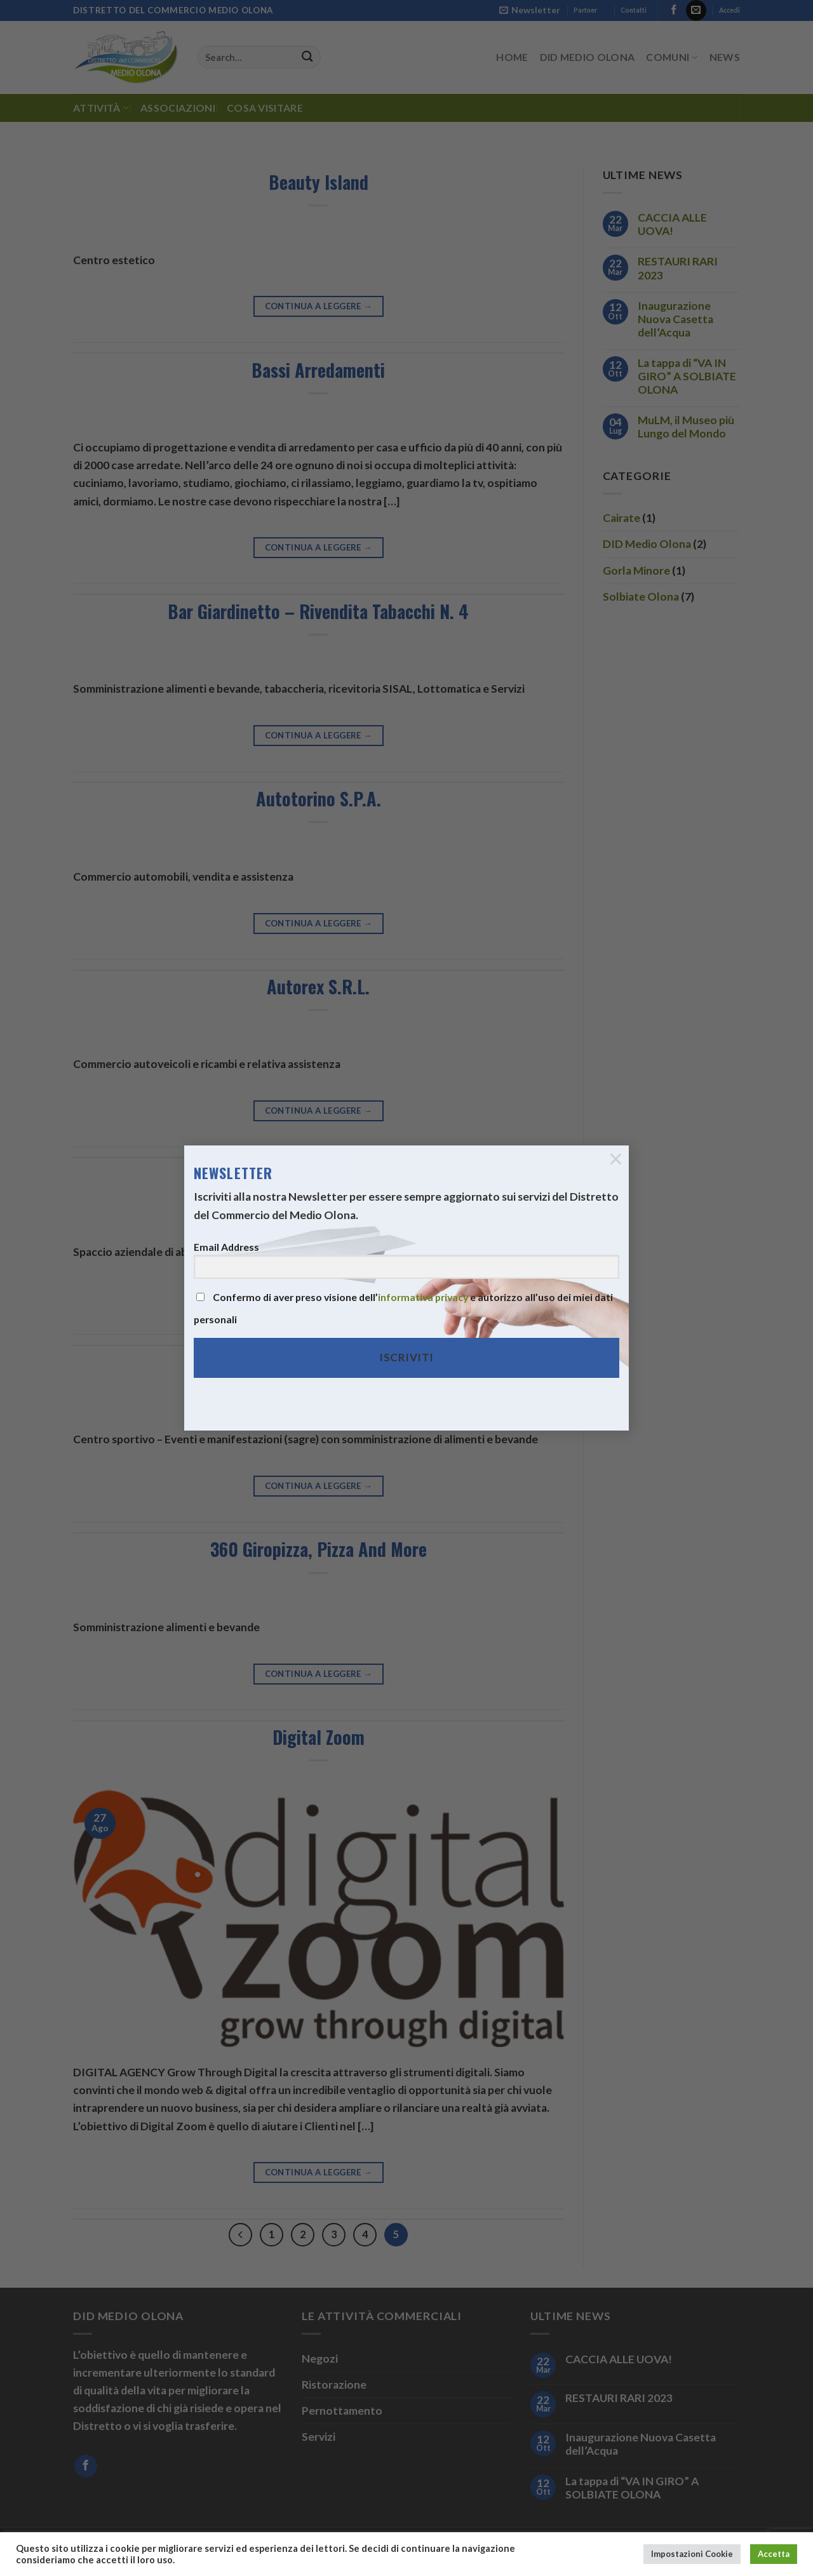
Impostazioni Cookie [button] (692, 2554)
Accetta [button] (773, 2554)
